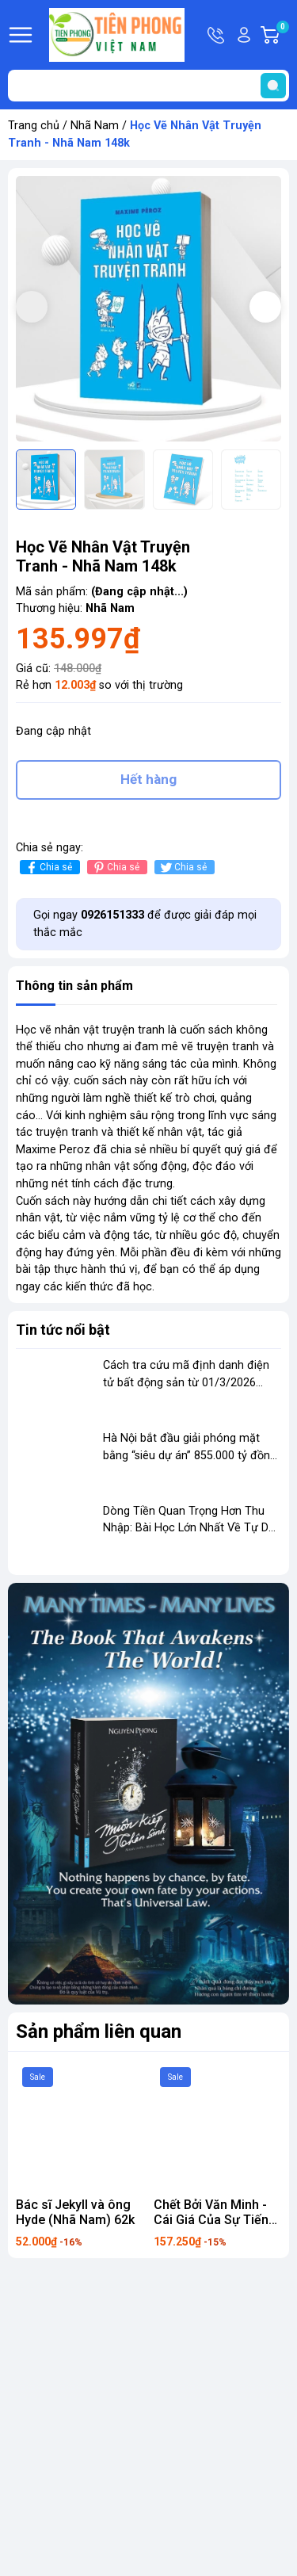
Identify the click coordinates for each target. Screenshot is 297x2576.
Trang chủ (33, 125)
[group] (148, 308)
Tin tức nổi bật (63, 1329)
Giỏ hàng (282, 35)
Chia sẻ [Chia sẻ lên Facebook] (48, 867)
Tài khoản (243, 35)
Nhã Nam (94, 125)
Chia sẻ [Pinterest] (115, 867)
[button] (265, 307)
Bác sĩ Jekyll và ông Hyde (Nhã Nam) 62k (75, 2212)
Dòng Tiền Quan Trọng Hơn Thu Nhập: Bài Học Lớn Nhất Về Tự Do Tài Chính (189, 1528)
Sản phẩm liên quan (98, 2031)
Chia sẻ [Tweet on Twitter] (182, 867)
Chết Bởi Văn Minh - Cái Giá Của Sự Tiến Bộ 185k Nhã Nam (211, 2219)
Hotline (217, 35)
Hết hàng (148, 779)
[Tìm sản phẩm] (148, 85)
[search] (273, 85)
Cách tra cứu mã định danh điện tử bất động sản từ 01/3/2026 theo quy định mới (186, 1382)
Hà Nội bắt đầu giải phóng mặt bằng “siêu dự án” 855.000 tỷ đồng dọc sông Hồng (189, 1455)
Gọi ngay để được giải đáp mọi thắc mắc (145, 923)
